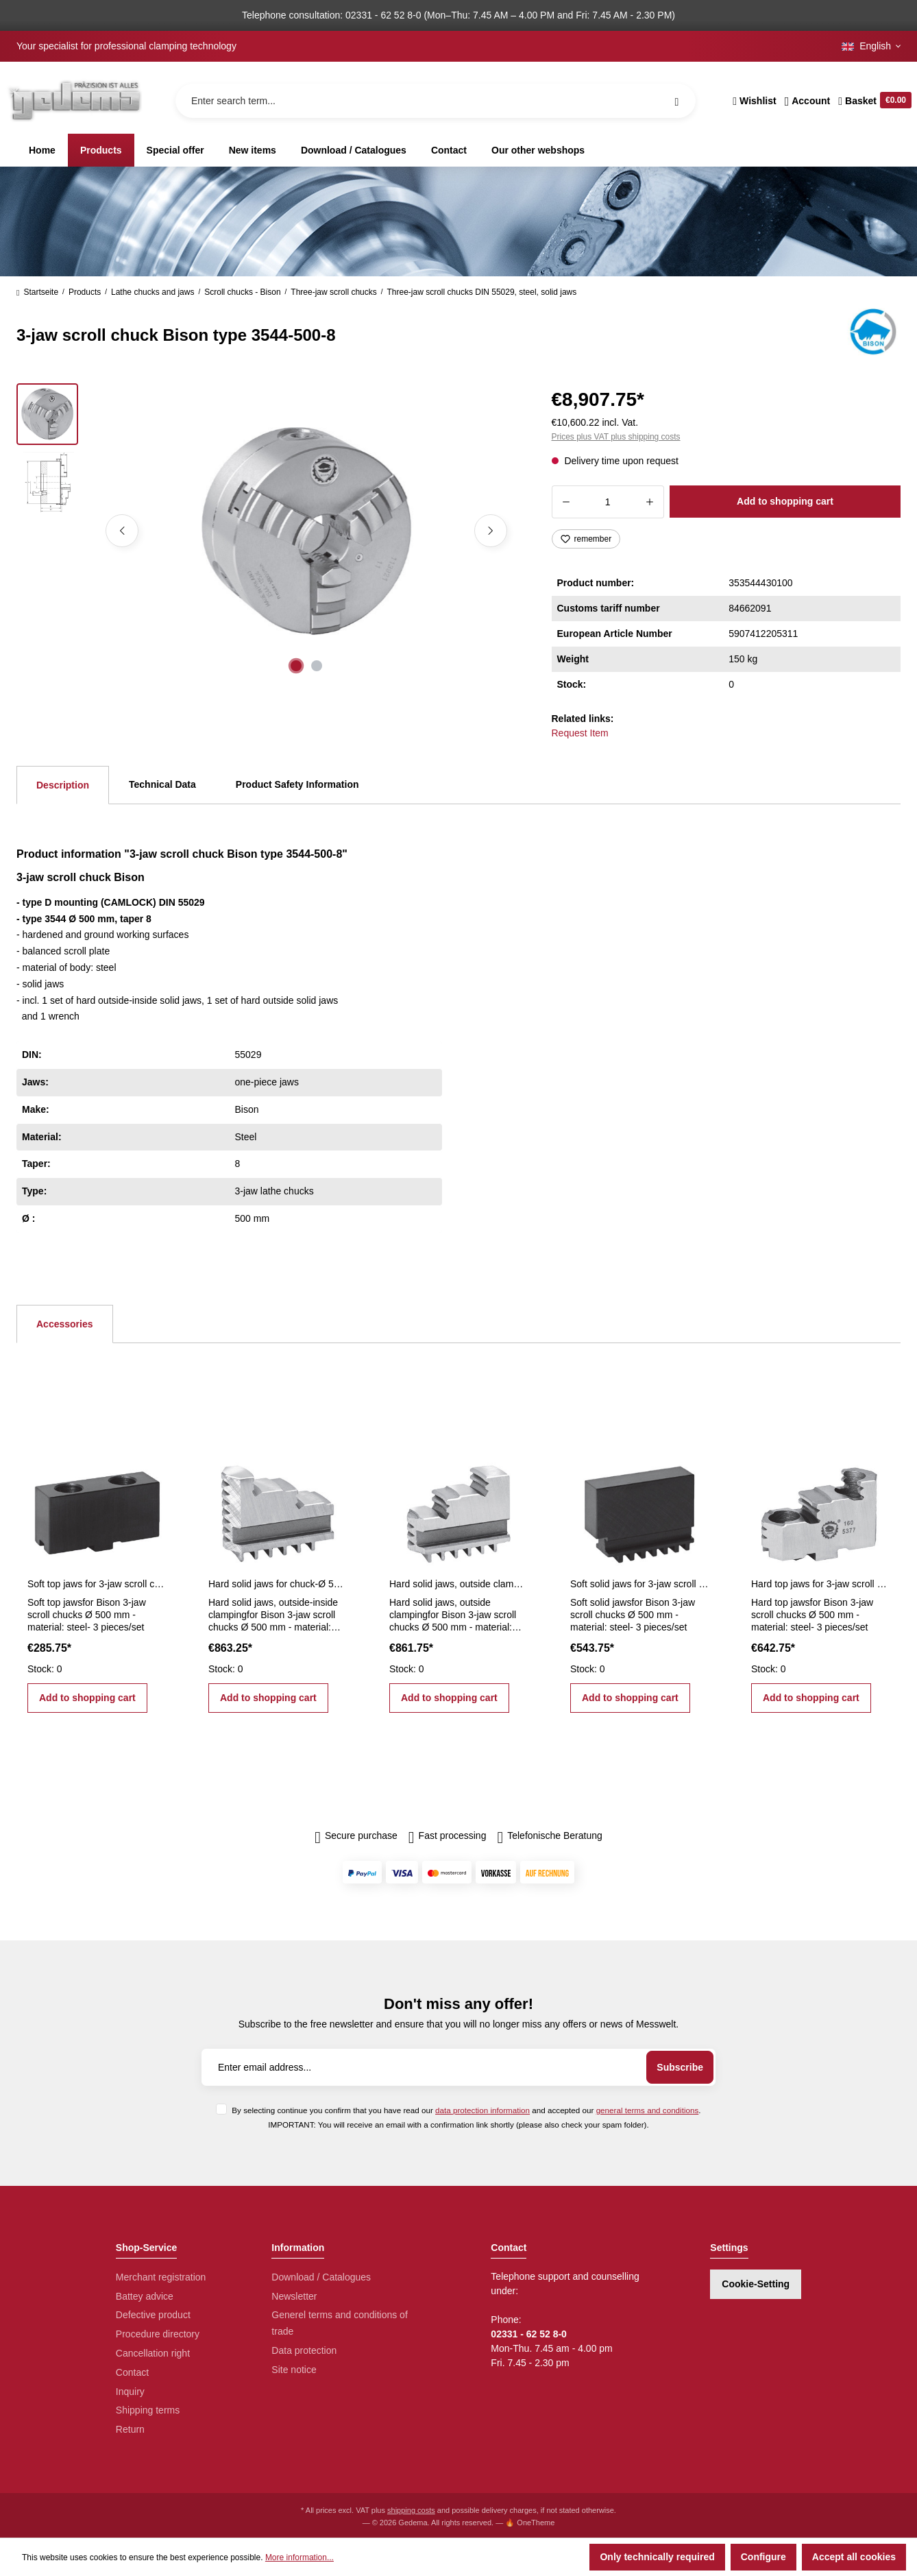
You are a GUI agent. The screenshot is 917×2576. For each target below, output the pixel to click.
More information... (299, 2557)
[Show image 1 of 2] (296, 665)
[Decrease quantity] (566, 501)
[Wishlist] (754, 101)
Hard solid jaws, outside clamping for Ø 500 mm (458, 1583)
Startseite (37, 292)
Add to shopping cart (785, 501)
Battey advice (144, 2296)
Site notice (293, 2369)
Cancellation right (153, 2353)
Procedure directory (157, 2333)
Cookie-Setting (756, 2283)
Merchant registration (161, 2277)
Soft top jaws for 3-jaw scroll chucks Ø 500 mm (96, 1583)
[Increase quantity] (650, 501)
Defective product (153, 2314)
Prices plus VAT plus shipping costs (616, 437)
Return (130, 2429)
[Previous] (122, 530)
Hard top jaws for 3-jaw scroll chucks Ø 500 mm (820, 1583)
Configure (763, 2556)
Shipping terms (148, 2410)
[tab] (62, 785)
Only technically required (657, 2556)
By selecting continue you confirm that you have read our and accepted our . (466, 2110)
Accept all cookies (854, 2556)
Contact (132, 2372)
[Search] (676, 101)
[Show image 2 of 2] (316, 665)
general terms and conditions (647, 2110)
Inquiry (130, 2391)
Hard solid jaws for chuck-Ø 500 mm (277, 1583)
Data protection (304, 2350)
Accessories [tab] (64, 1324)
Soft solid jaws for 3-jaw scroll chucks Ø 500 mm (639, 1583)
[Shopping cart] (873, 101)
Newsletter (294, 2296)
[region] (267, 530)
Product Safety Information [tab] (297, 784)
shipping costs (411, 2510)
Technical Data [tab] (162, 784)
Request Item (580, 732)
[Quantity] (608, 501)
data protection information (482, 2110)
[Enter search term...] (435, 101)
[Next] (490, 530)
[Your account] (808, 101)
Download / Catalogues (321, 2277)
